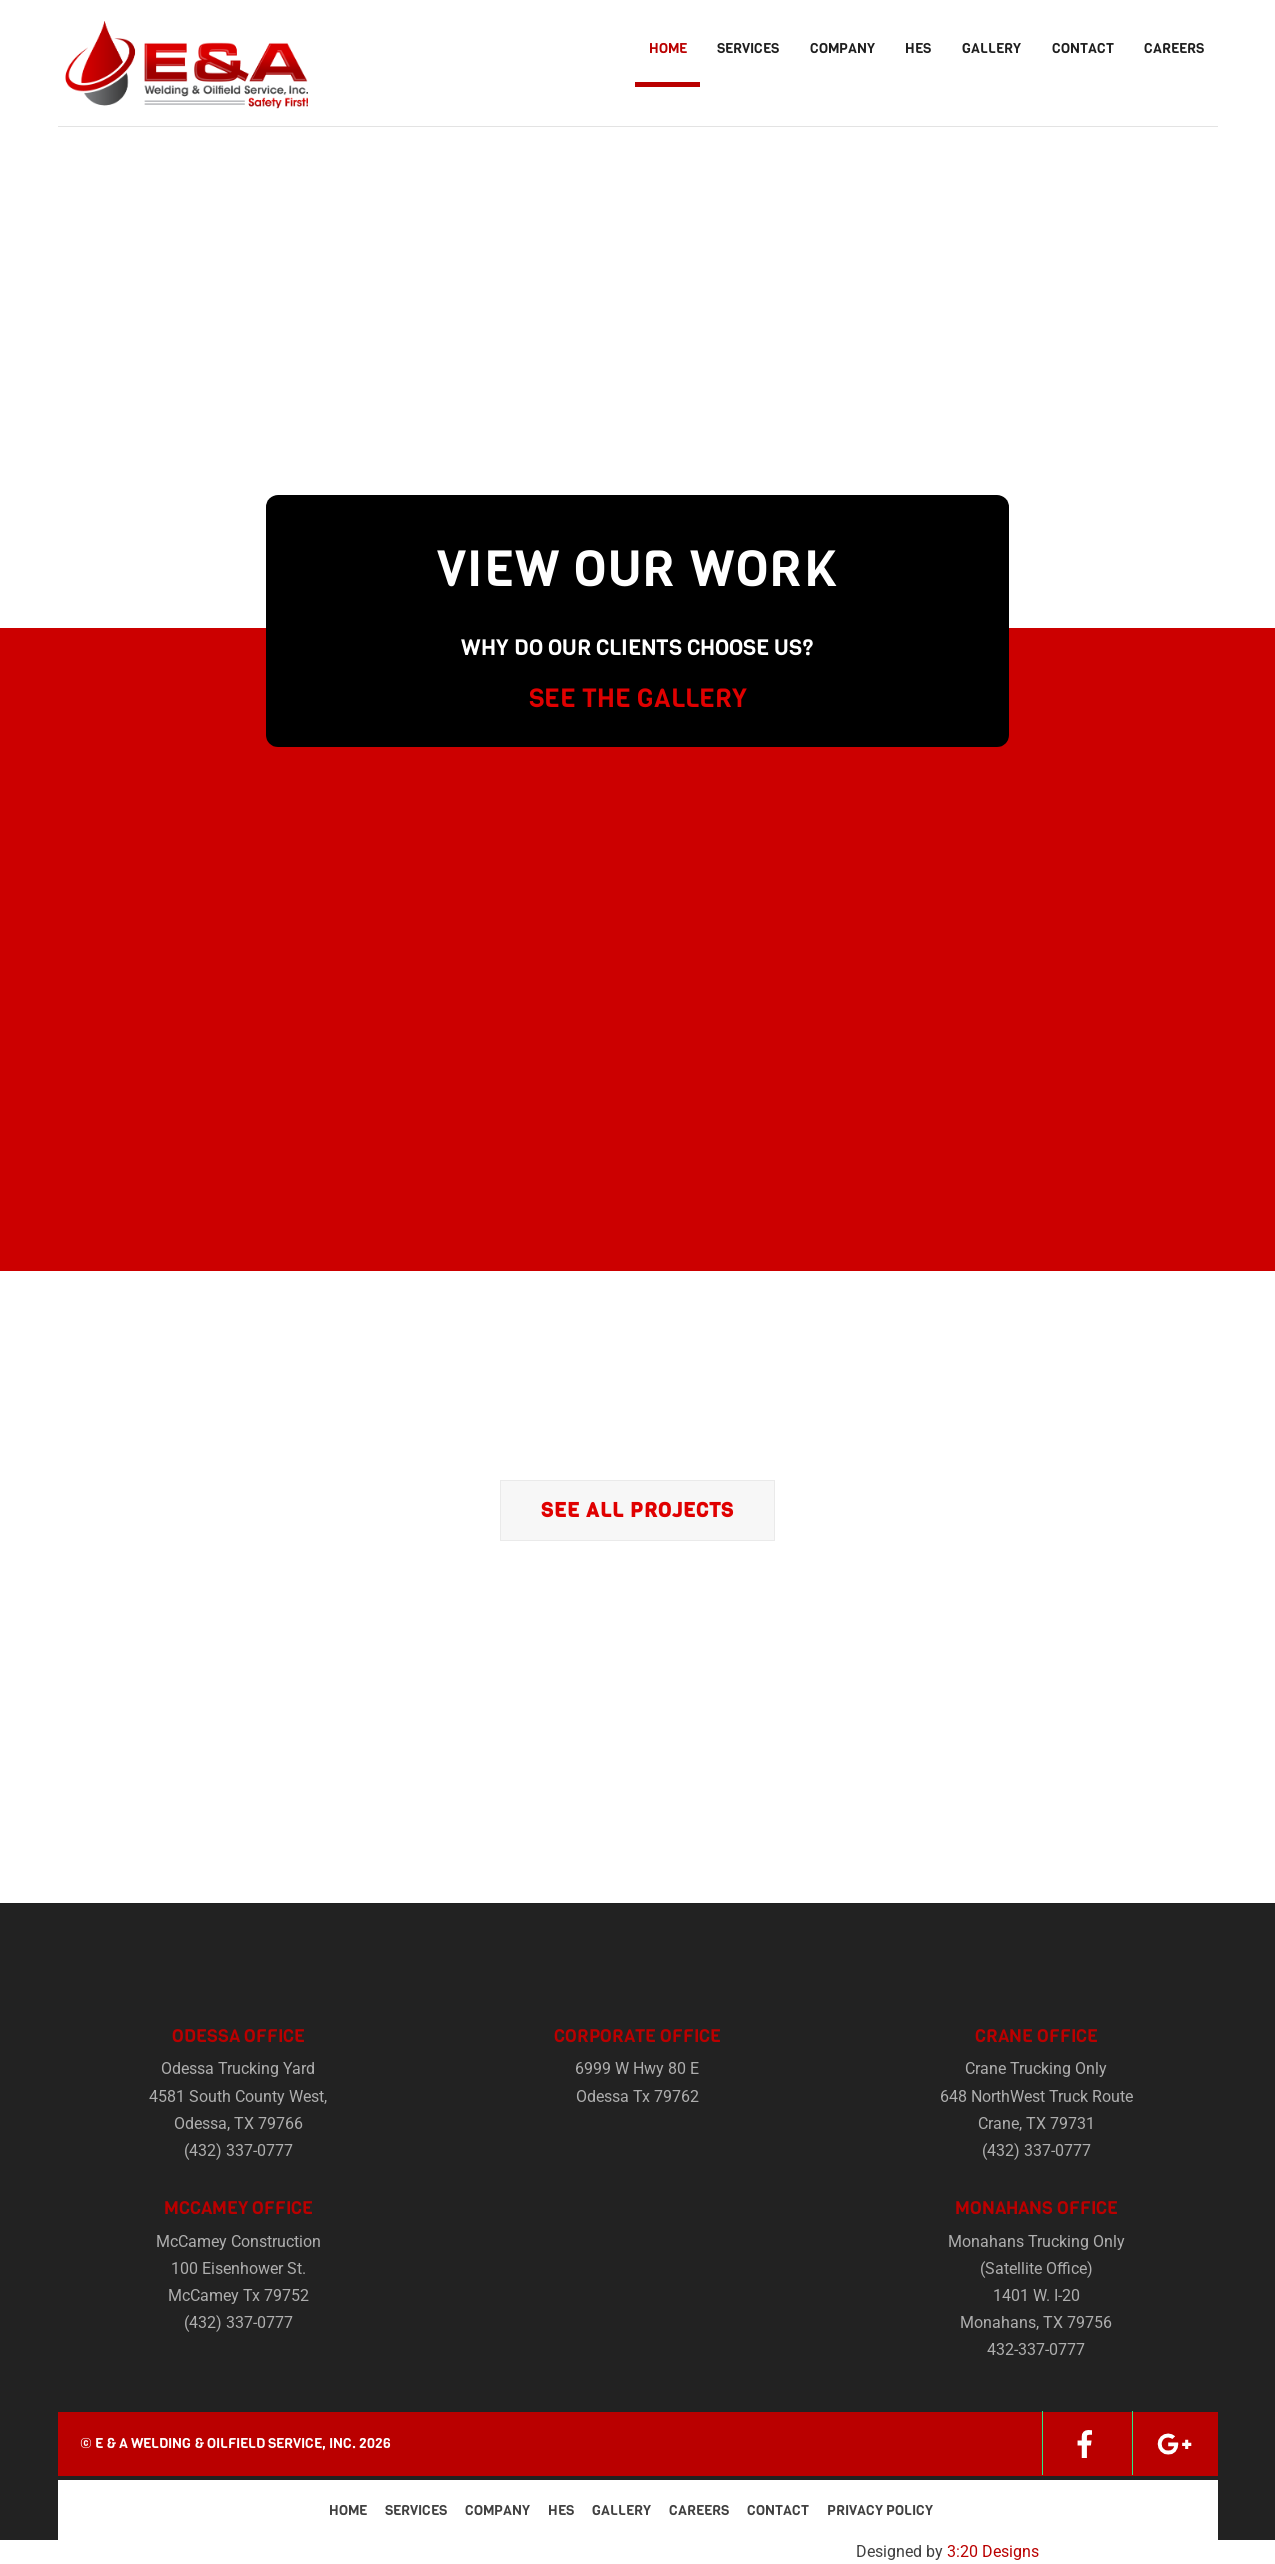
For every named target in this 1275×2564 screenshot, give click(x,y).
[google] (1175, 2442)
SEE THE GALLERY (638, 698)
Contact (1083, 48)
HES (918, 48)
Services (748, 48)
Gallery (991, 48)
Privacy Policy (880, 2510)
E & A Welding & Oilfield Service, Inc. (225, 2443)
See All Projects (637, 1510)
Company (842, 48)
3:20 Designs (993, 2551)
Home (668, 48)
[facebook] (1085, 2442)
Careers (1174, 48)
